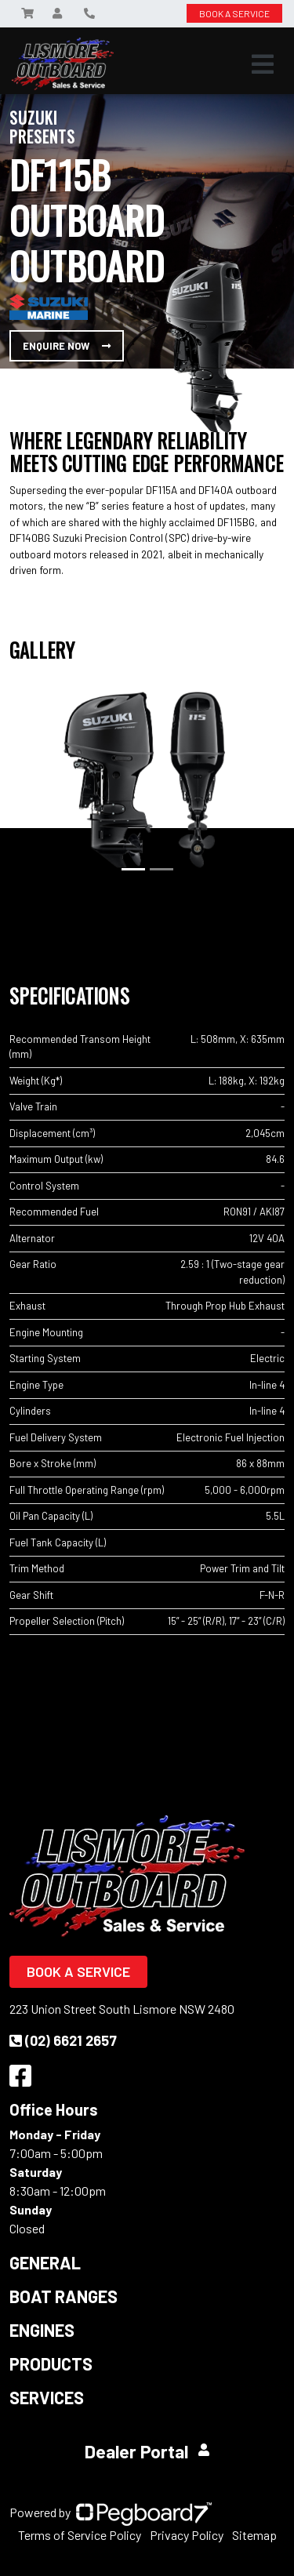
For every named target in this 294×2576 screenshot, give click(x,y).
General (45, 2262)
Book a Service (78, 1971)
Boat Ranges (63, 2296)
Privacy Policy (186, 2534)
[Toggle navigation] (262, 64)
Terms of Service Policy (79, 2534)
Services (46, 2397)
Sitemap (254, 2534)
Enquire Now (67, 346)
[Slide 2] (161, 869)
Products (51, 2363)
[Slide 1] (133, 869)
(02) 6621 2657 (63, 2040)
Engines (41, 2330)
